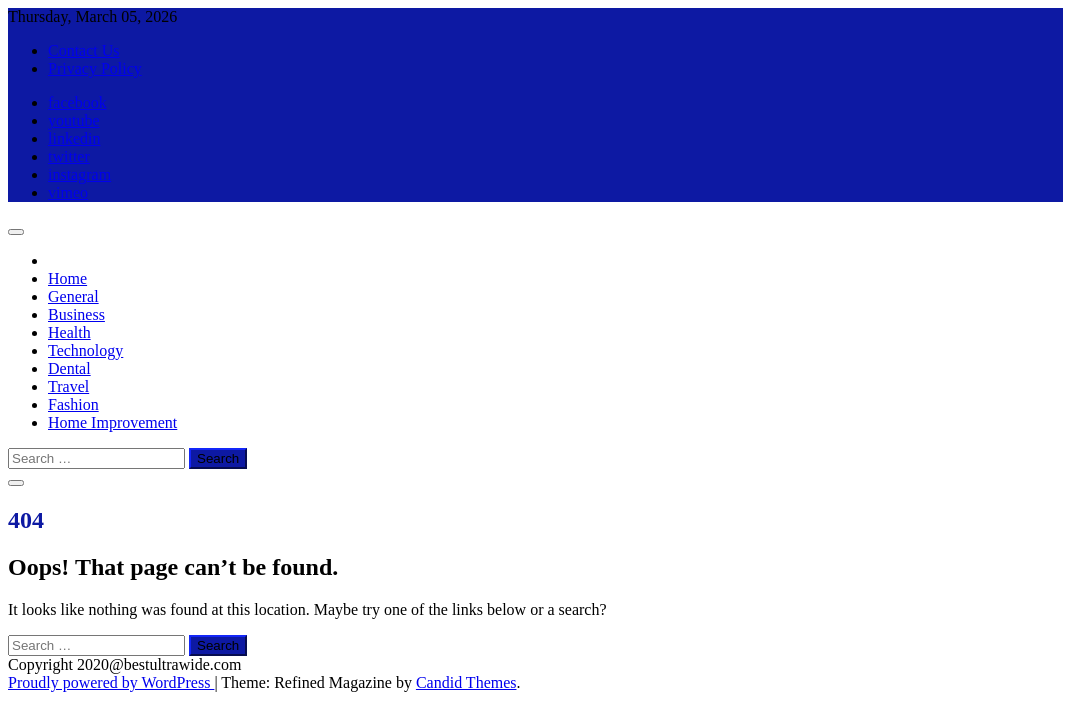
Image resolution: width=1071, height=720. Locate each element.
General (73, 296)
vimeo (68, 192)
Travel (68, 386)
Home (67, 278)
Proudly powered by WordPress (111, 682)
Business (76, 314)
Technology (85, 350)
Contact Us (84, 50)
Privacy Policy (95, 68)
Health (69, 332)
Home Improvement (112, 422)
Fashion (73, 404)
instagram (79, 174)
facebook (77, 102)
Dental (69, 368)
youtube (74, 120)
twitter (69, 156)
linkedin (74, 138)
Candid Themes (466, 682)
